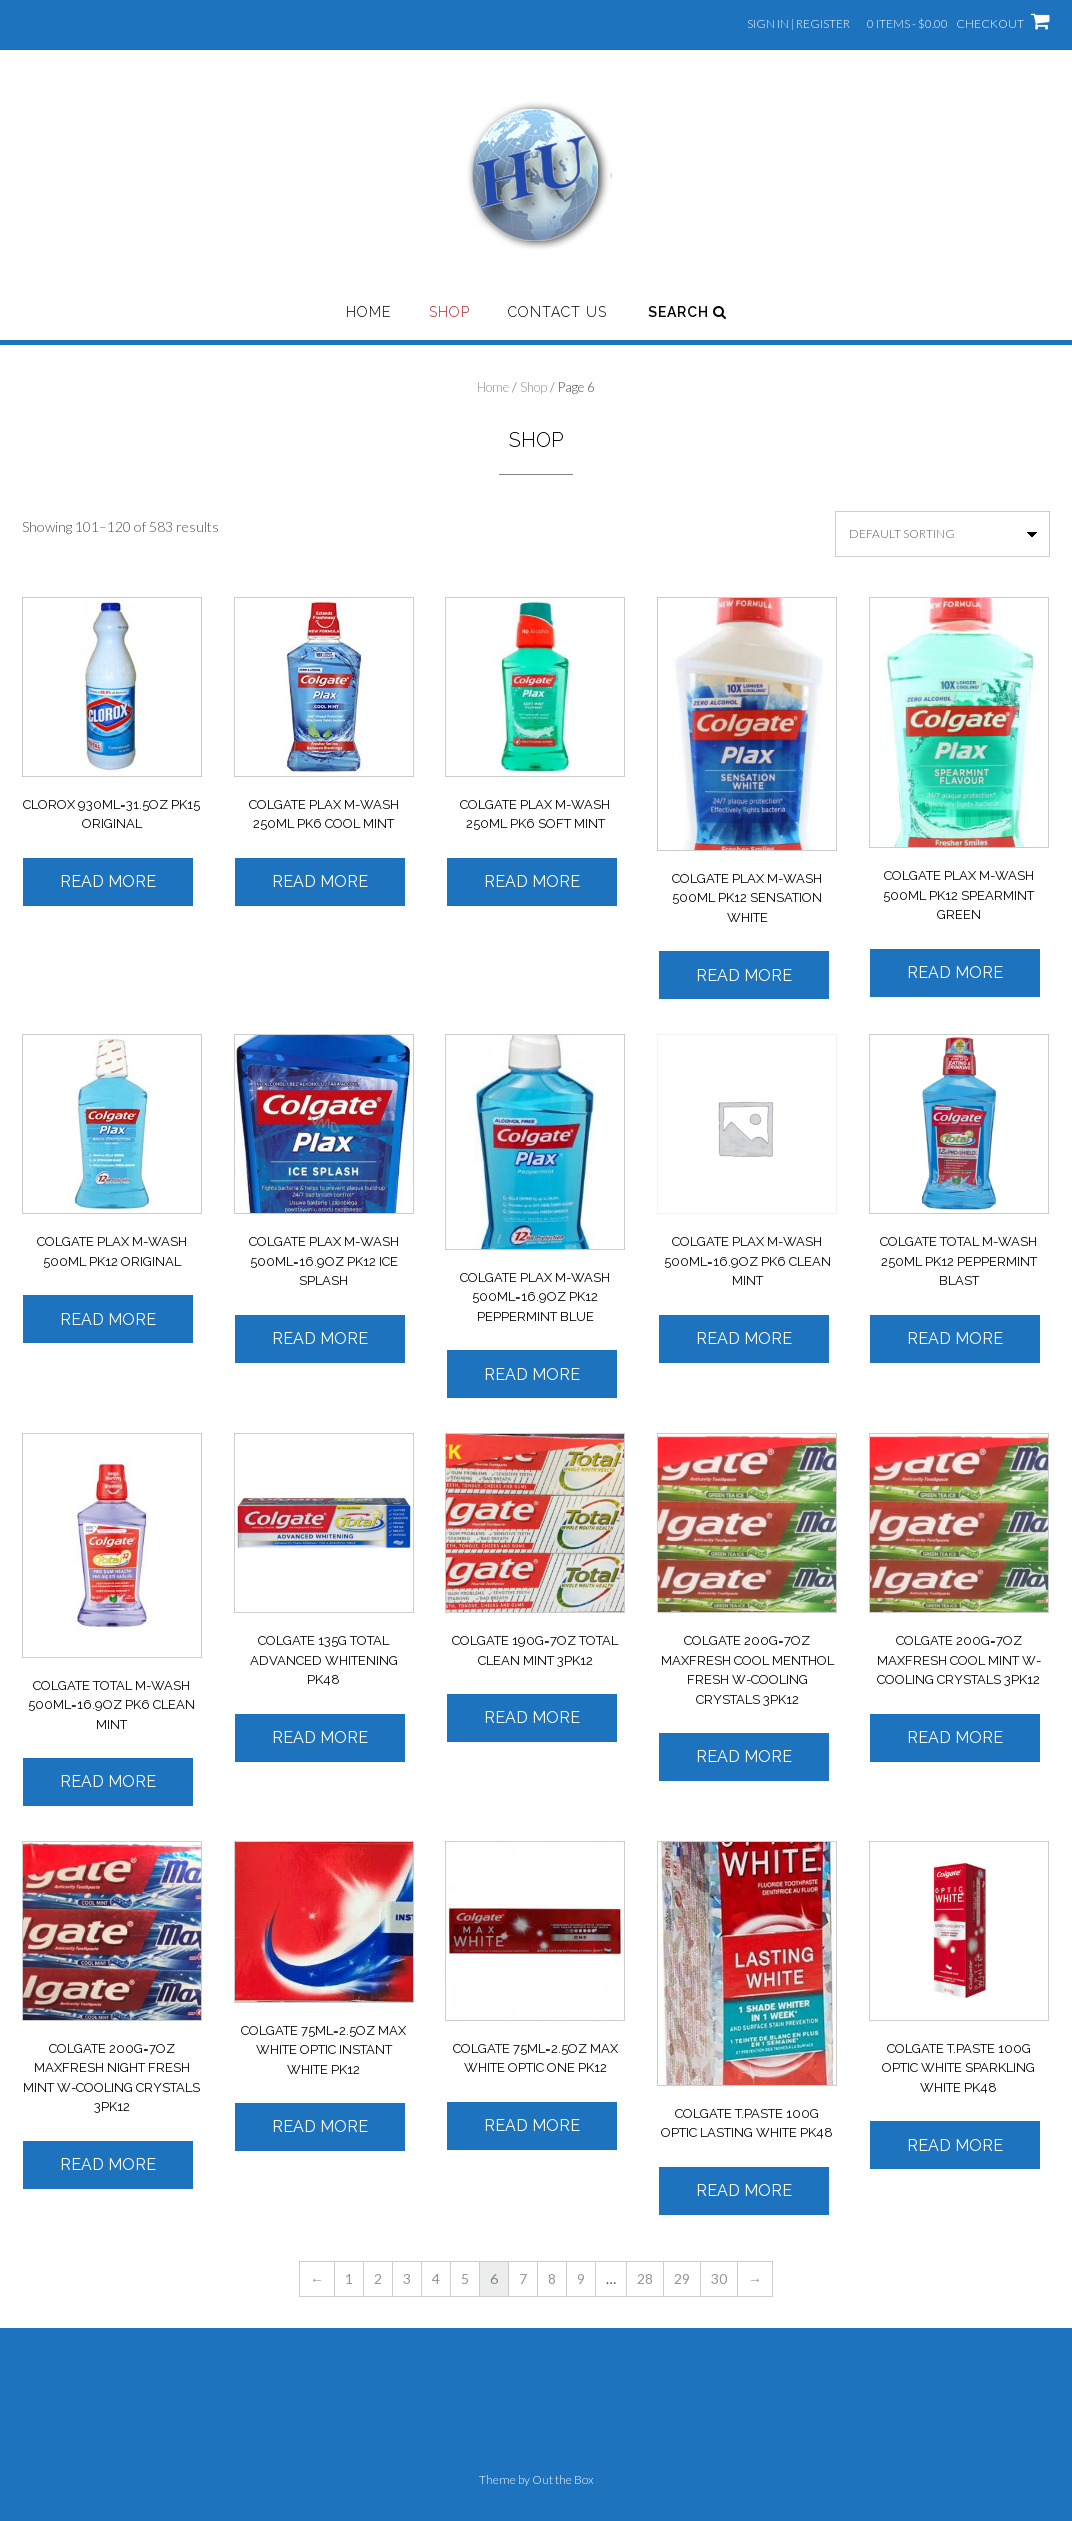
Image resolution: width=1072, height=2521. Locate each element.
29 (682, 2278)
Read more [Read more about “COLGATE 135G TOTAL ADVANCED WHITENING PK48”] (320, 1737)
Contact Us (557, 312)
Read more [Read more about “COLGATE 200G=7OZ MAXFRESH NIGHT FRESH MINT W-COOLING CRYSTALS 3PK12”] (108, 2164)
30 (719, 2278)
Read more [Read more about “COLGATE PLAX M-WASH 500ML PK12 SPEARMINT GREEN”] (955, 972)
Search (687, 312)
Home (368, 312)
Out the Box (563, 2479)
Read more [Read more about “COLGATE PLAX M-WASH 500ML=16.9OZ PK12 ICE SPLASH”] (320, 1338)
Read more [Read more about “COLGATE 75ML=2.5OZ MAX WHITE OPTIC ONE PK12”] (532, 2125)
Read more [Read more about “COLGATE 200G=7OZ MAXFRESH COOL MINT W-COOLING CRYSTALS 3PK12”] (955, 1737)
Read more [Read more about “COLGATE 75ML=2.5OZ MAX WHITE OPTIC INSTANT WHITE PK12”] (320, 2126)
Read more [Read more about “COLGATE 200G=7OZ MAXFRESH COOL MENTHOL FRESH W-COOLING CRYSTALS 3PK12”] (744, 1756)
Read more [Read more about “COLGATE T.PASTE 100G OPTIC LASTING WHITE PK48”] (744, 2190)
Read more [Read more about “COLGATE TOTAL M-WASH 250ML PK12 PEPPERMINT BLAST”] (955, 1338)
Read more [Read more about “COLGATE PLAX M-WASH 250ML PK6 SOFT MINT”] (532, 881)
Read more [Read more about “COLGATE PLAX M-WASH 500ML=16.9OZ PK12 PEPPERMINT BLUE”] (532, 1374)
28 (645, 2278)
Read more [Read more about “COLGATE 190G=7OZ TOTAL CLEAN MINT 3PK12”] (532, 1717)
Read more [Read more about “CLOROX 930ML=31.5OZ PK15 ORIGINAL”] (108, 881)
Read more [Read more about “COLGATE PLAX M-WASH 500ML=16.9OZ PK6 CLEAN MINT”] (744, 1338)
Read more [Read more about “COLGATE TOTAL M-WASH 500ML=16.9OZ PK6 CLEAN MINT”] (108, 1781)
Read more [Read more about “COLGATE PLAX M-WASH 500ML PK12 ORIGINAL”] (108, 1319)
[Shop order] (942, 534)
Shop (449, 312)
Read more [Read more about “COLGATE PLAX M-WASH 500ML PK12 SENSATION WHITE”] (744, 975)
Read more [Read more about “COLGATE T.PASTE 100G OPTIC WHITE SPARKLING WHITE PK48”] (955, 2145)
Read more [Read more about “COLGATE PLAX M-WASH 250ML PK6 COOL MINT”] (320, 881)
